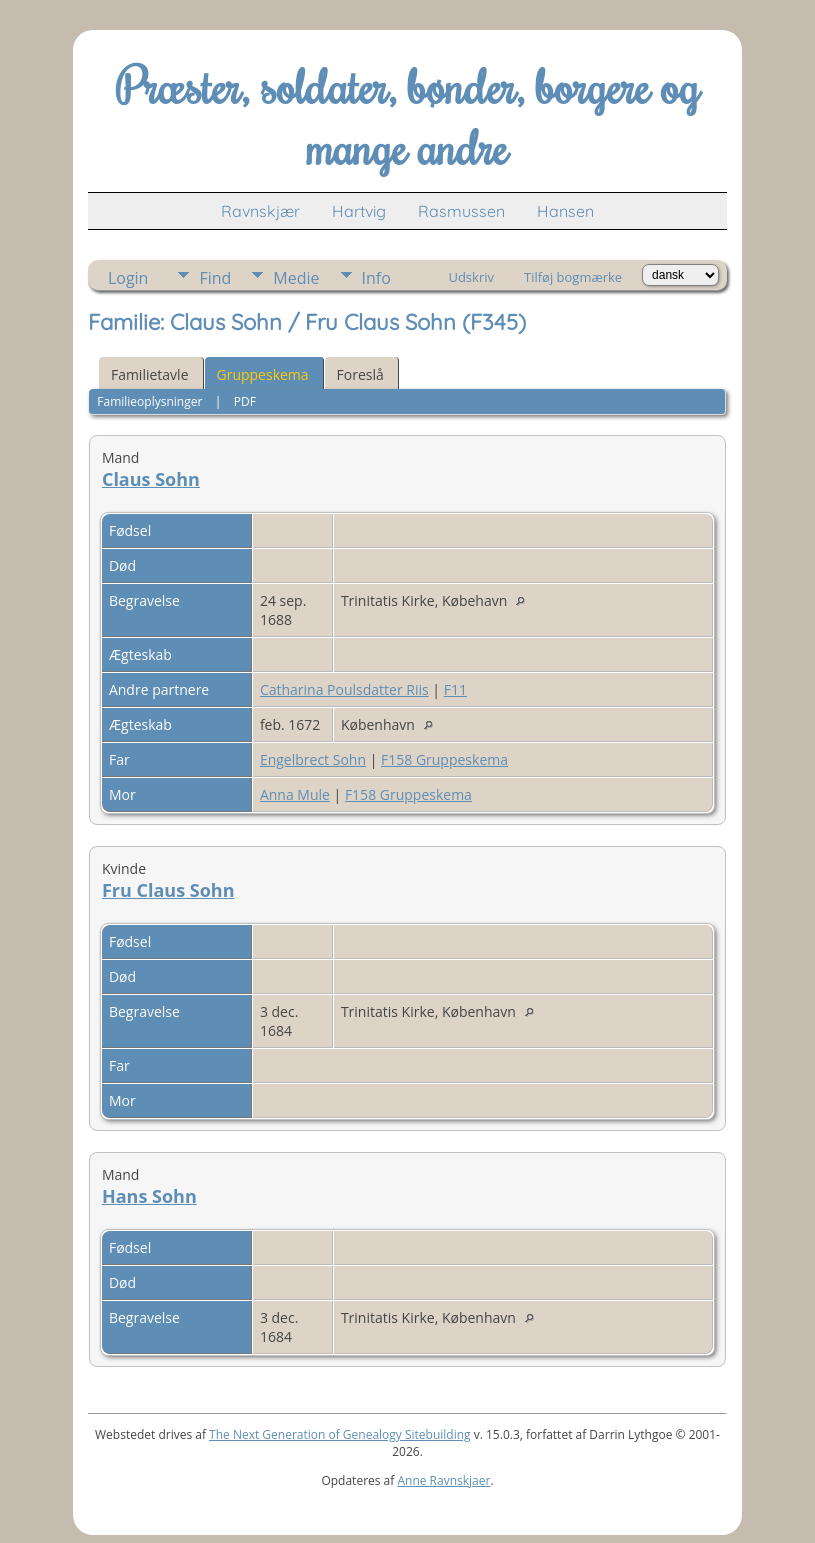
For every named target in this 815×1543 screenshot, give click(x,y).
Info (376, 278)
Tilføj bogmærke (573, 277)
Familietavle (150, 374)
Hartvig (359, 211)
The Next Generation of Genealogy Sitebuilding (340, 1434)
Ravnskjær (260, 211)
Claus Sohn (151, 479)
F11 (455, 689)
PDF (245, 401)
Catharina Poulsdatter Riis (344, 689)
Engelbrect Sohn (313, 759)
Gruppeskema (263, 374)
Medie (296, 278)
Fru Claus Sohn (168, 890)
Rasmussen (461, 211)
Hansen (565, 211)
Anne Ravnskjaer (443, 1480)
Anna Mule (295, 794)
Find (215, 278)
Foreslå (360, 374)
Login (128, 278)
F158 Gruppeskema (444, 759)
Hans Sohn (149, 1196)
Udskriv (471, 277)
